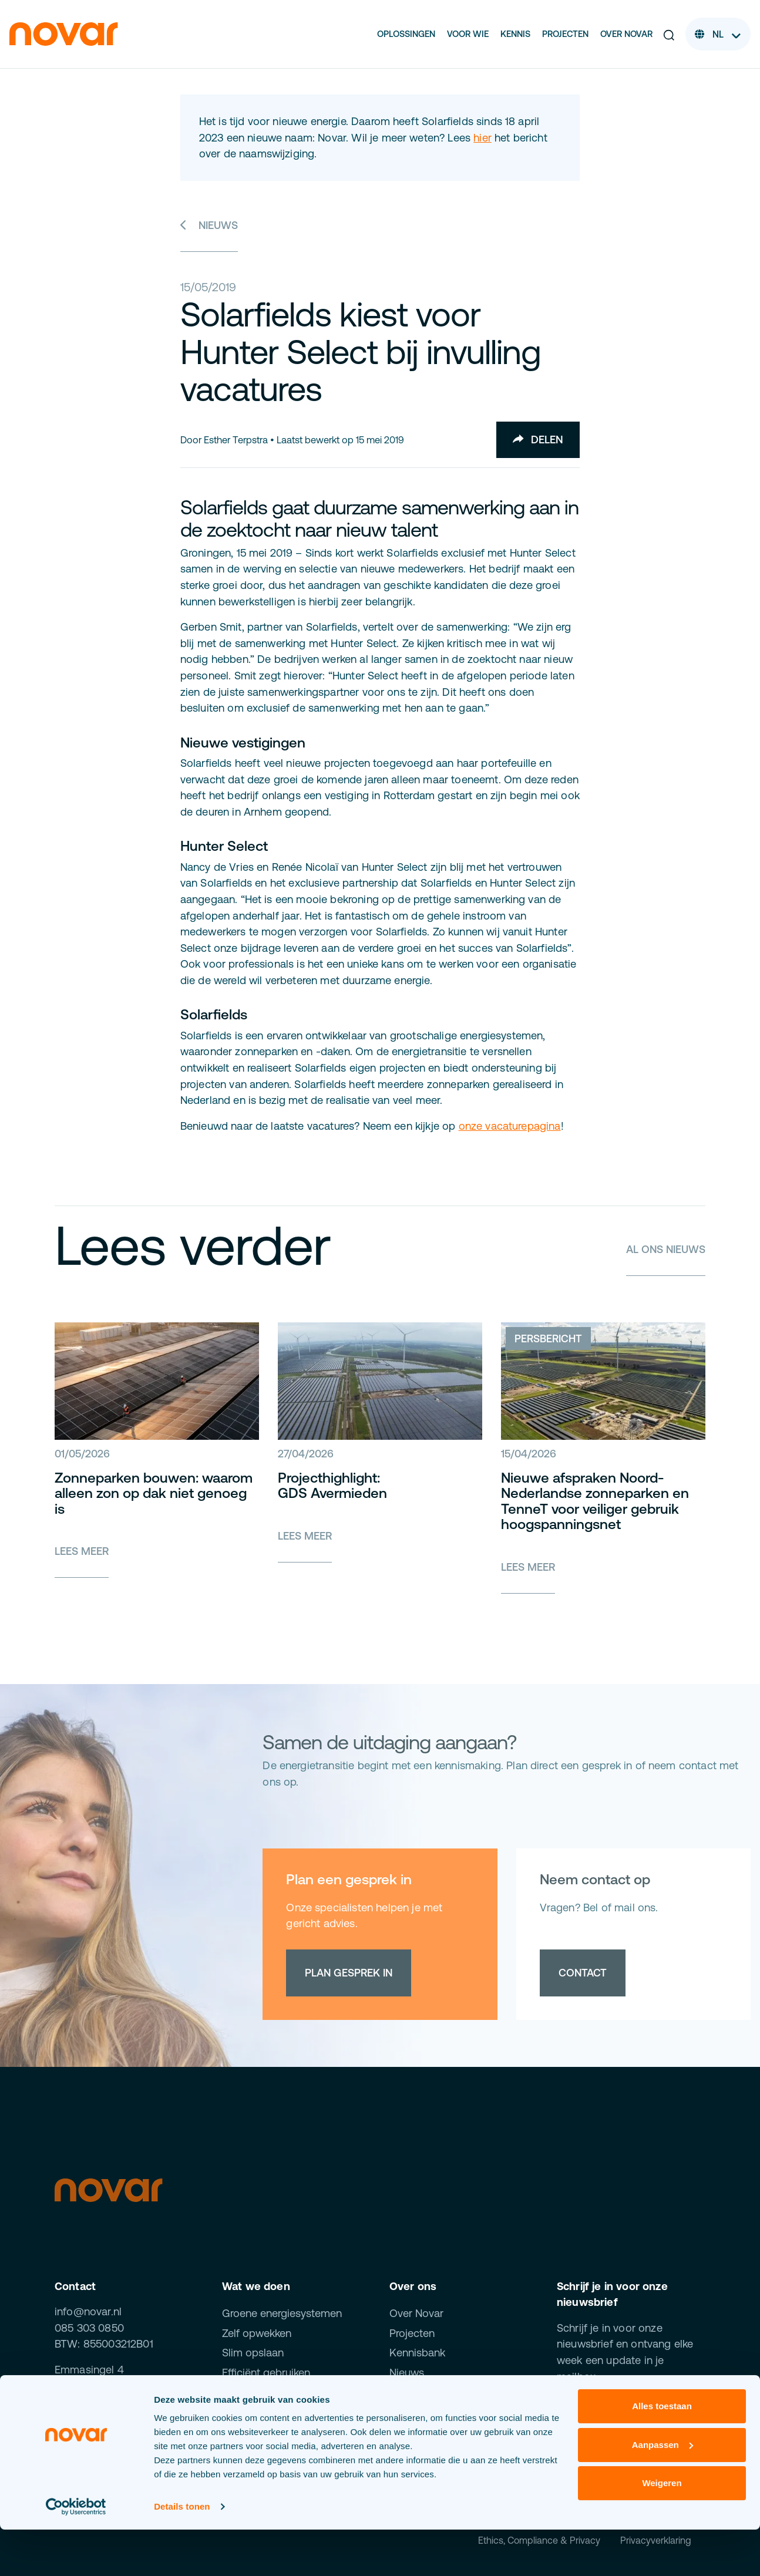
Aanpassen (662, 2491)
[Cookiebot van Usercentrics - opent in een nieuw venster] (76, 2553)
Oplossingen (406, 34)
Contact (583, 1972)
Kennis (515, 34)
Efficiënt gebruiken (266, 2372)
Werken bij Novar (429, 2392)
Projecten (565, 34)
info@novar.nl (88, 2311)
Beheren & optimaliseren (280, 2392)
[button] (669, 34)
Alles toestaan (662, 2452)
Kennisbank (417, 2352)
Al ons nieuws (665, 1249)
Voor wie (468, 34)
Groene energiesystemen (282, 2313)
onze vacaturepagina (510, 1126)
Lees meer (82, 1551)
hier (482, 138)
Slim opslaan (253, 2352)
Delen (538, 439)
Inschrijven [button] (608, 2417)
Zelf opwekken (256, 2333)
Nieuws (209, 225)
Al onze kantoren (96, 2411)
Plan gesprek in (349, 1972)
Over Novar (626, 34)
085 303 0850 (89, 2328)
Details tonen (182, 2553)
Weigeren (661, 2529)
